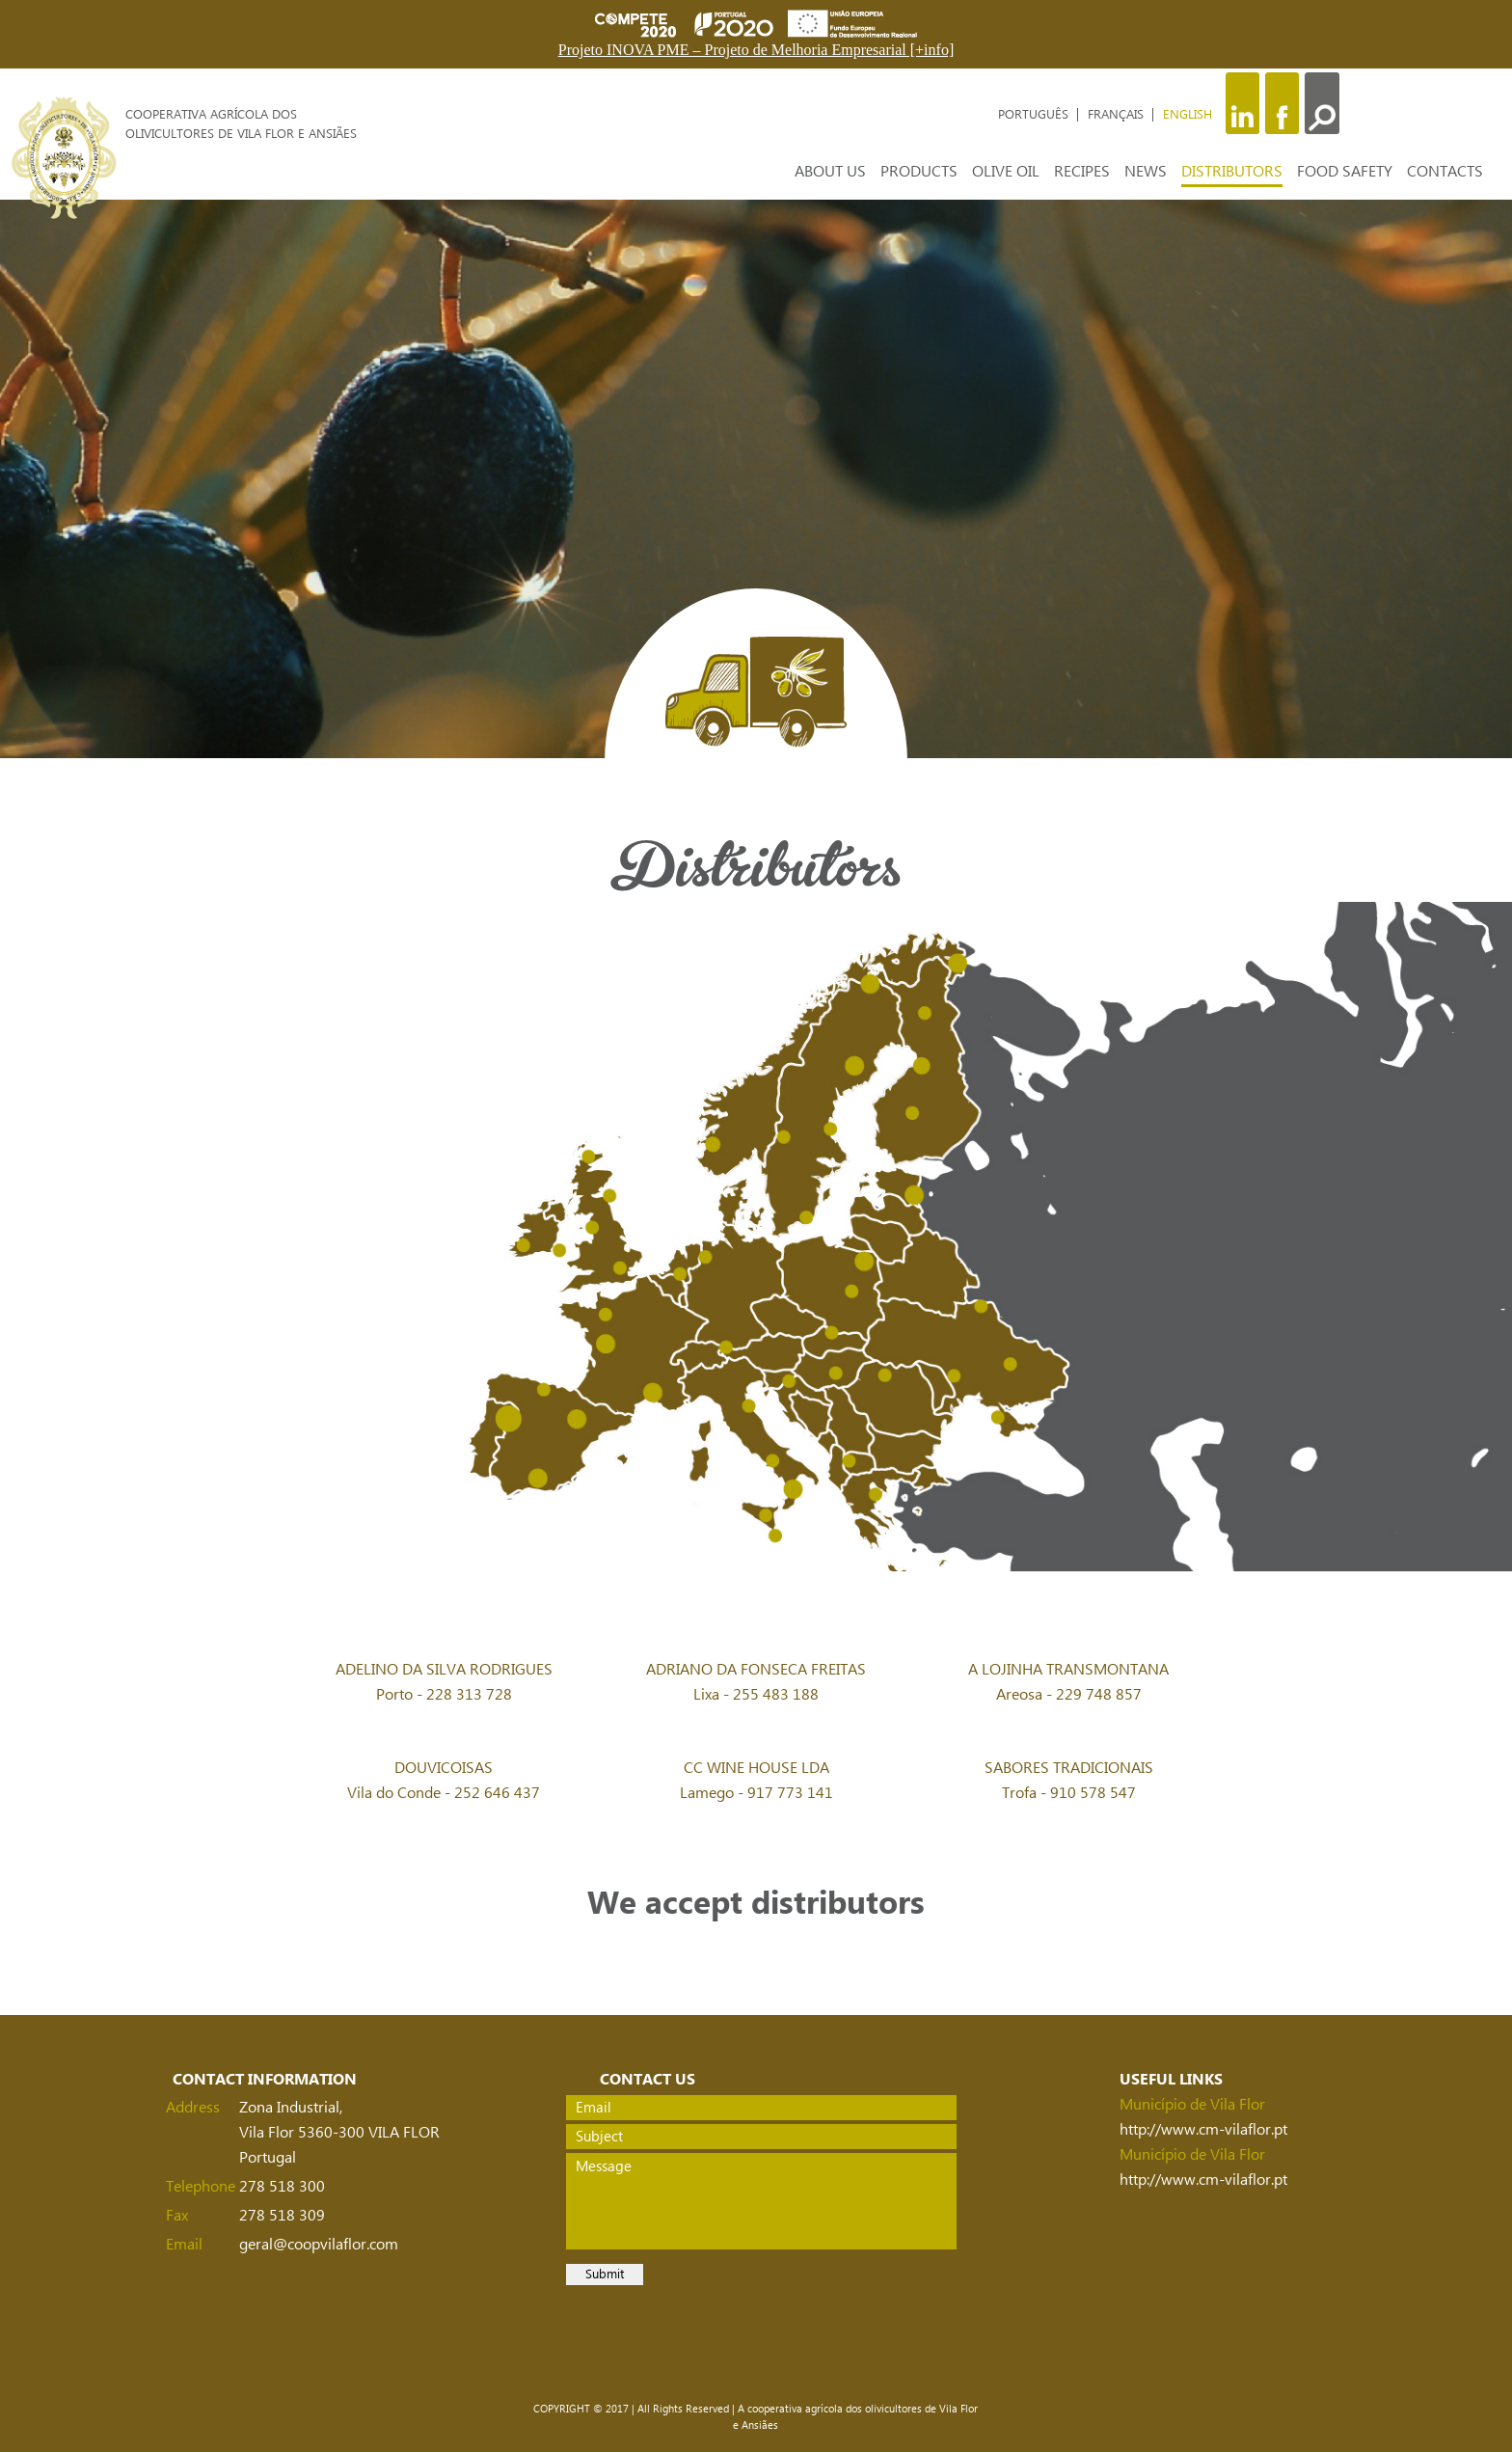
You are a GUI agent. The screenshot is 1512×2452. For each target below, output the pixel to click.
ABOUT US (830, 171)
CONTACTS (1445, 171)
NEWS (1145, 171)
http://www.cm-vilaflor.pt (1203, 2129)
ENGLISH (1187, 114)
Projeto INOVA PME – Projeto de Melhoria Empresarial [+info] (756, 49)
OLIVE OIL (1006, 171)
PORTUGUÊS (1035, 114)
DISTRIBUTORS (1231, 171)
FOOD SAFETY (1344, 171)
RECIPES (1082, 171)
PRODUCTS (919, 171)
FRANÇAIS (1118, 114)
